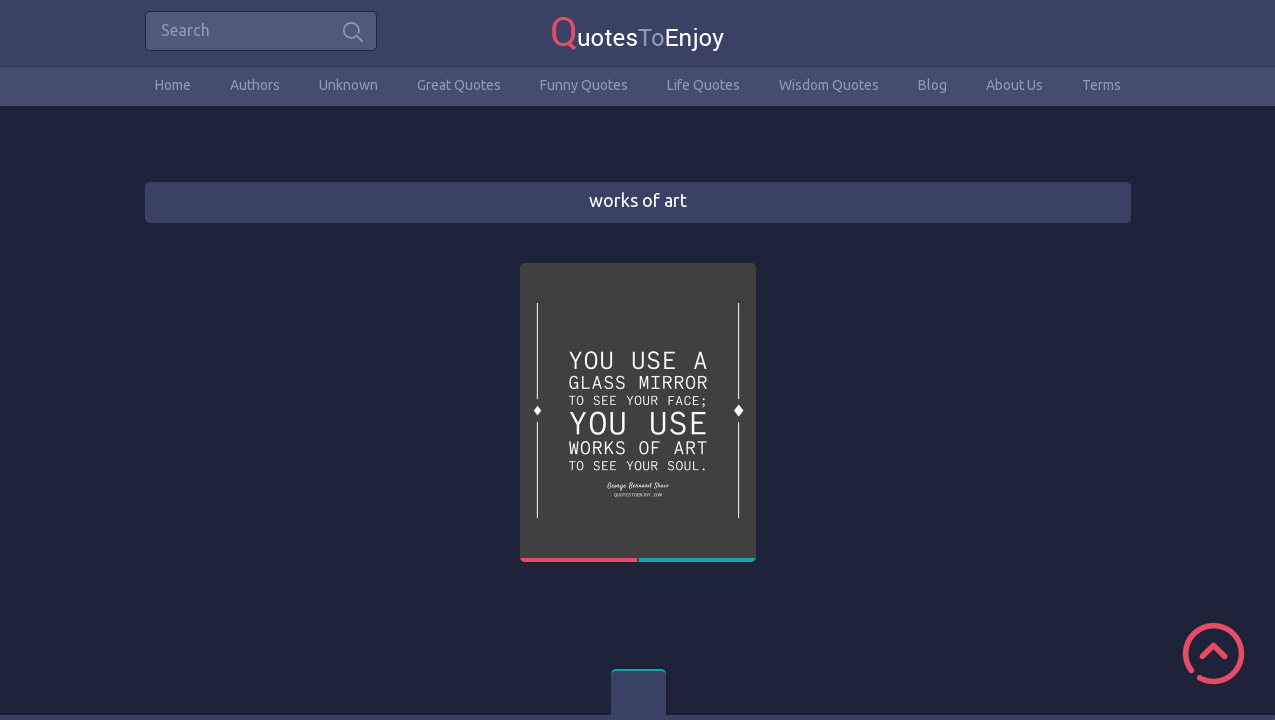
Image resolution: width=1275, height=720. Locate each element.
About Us (1014, 85)
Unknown (348, 85)
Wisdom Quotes (829, 85)
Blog (932, 85)
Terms (1101, 85)
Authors (255, 85)
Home (173, 85)
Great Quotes (459, 85)
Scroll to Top (1213, 653)
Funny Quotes (584, 85)
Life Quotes (703, 85)
